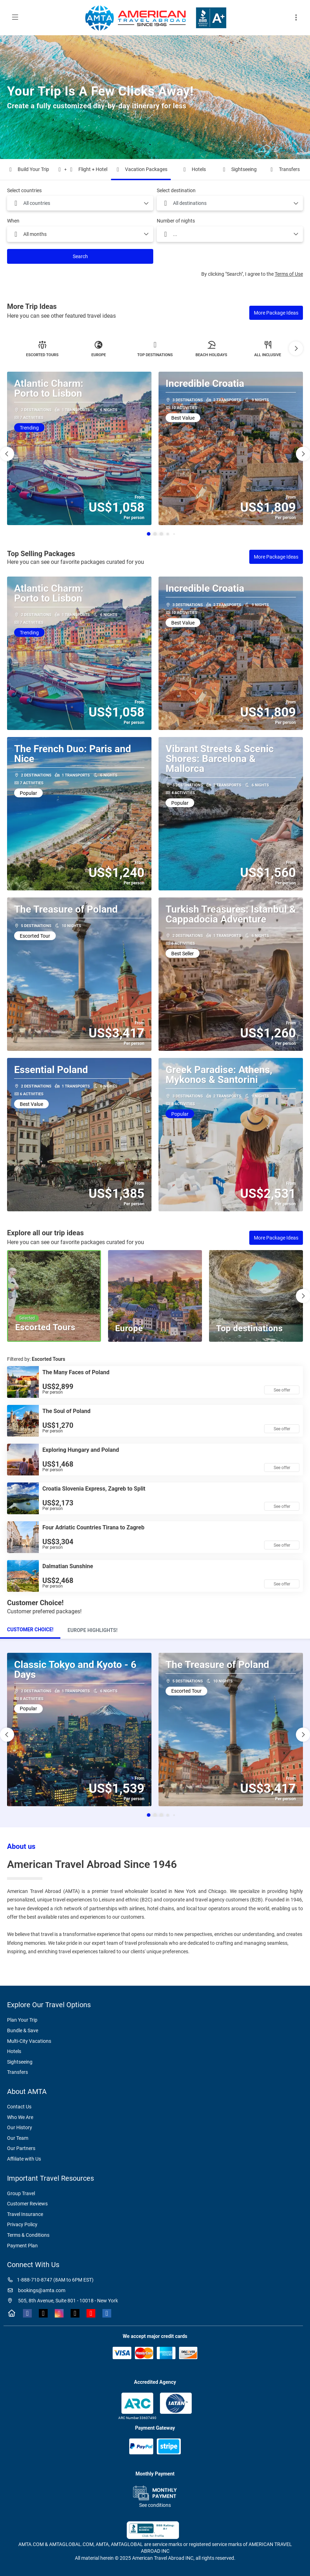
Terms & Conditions (28, 2235)
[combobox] (80, 203)
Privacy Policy (22, 2224)
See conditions (155, 2505)
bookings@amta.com (36, 2290)
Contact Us (19, 2106)
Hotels (14, 2051)
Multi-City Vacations (29, 2041)
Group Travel (21, 2193)
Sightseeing (19, 2062)
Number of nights (176, 221)
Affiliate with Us (24, 2159)
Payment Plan (22, 2245)
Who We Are (20, 2117)
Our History (19, 2127)
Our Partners (21, 2148)
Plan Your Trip (22, 2020)
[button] (296, 348)
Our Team (17, 2138)
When (13, 221)
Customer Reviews (27, 2203)
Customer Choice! (30, 1629)
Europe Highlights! (92, 1630)
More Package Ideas (276, 313)
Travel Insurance (25, 2214)
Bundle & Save (22, 2030)
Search (80, 256)
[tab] (30, 1630)
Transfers (17, 2072)
